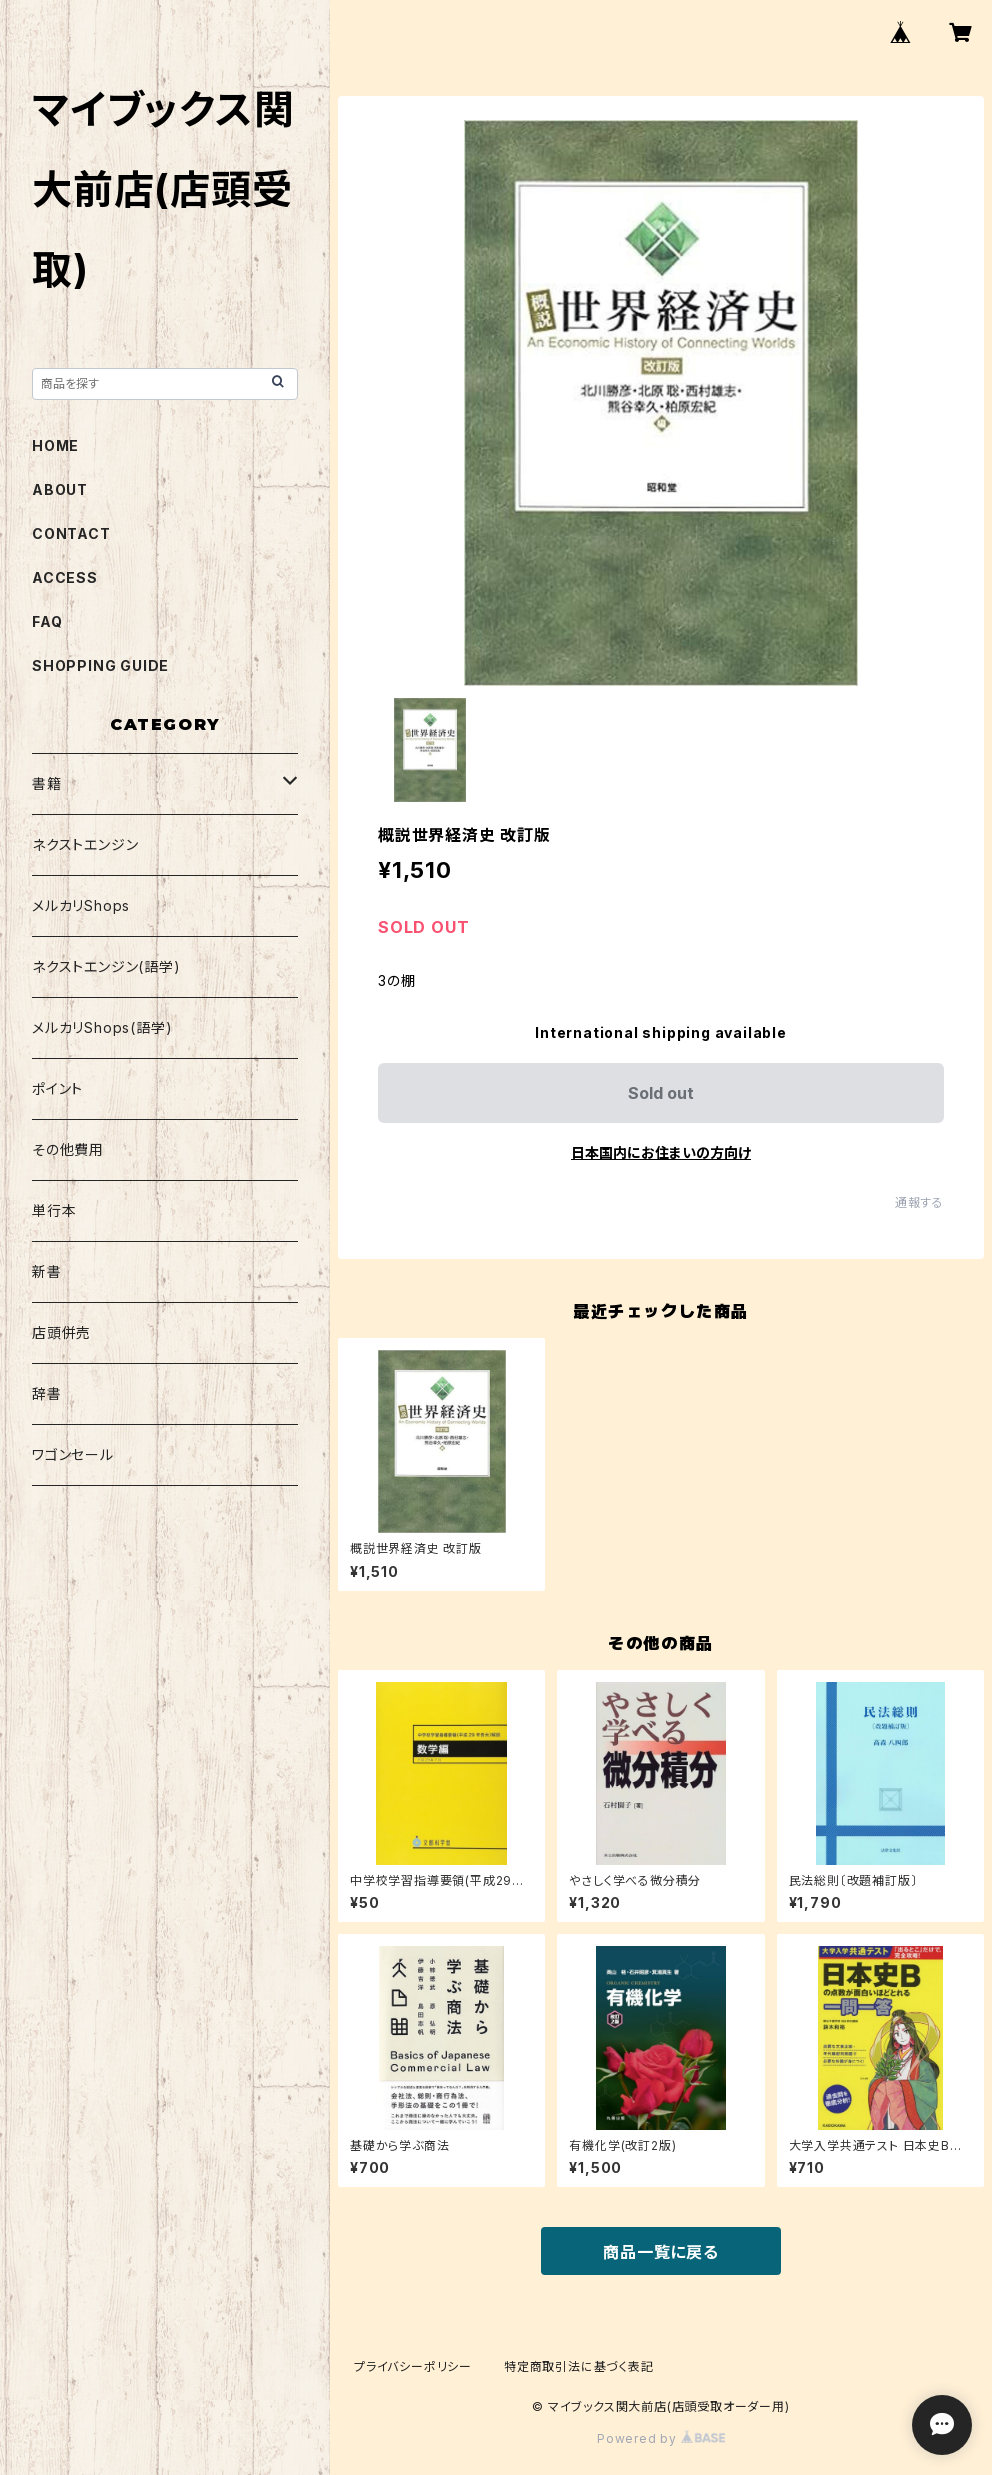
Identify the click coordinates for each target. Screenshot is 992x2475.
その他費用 (68, 1149)
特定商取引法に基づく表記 (579, 2366)
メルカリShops (81, 905)
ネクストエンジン (85, 844)
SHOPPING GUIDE (100, 665)
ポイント (57, 1088)
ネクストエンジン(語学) (106, 966)
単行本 (54, 1210)
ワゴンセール (73, 1454)
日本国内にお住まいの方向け (661, 1152)
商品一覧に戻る (661, 2252)
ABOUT (60, 489)
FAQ (47, 621)
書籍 (47, 783)
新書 (47, 1271)
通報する (919, 1202)
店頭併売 (61, 1332)
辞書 (47, 1393)
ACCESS (65, 577)
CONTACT (71, 533)
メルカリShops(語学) (102, 1027)
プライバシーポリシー (413, 2366)
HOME (55, 445)
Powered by (661, 2438)
